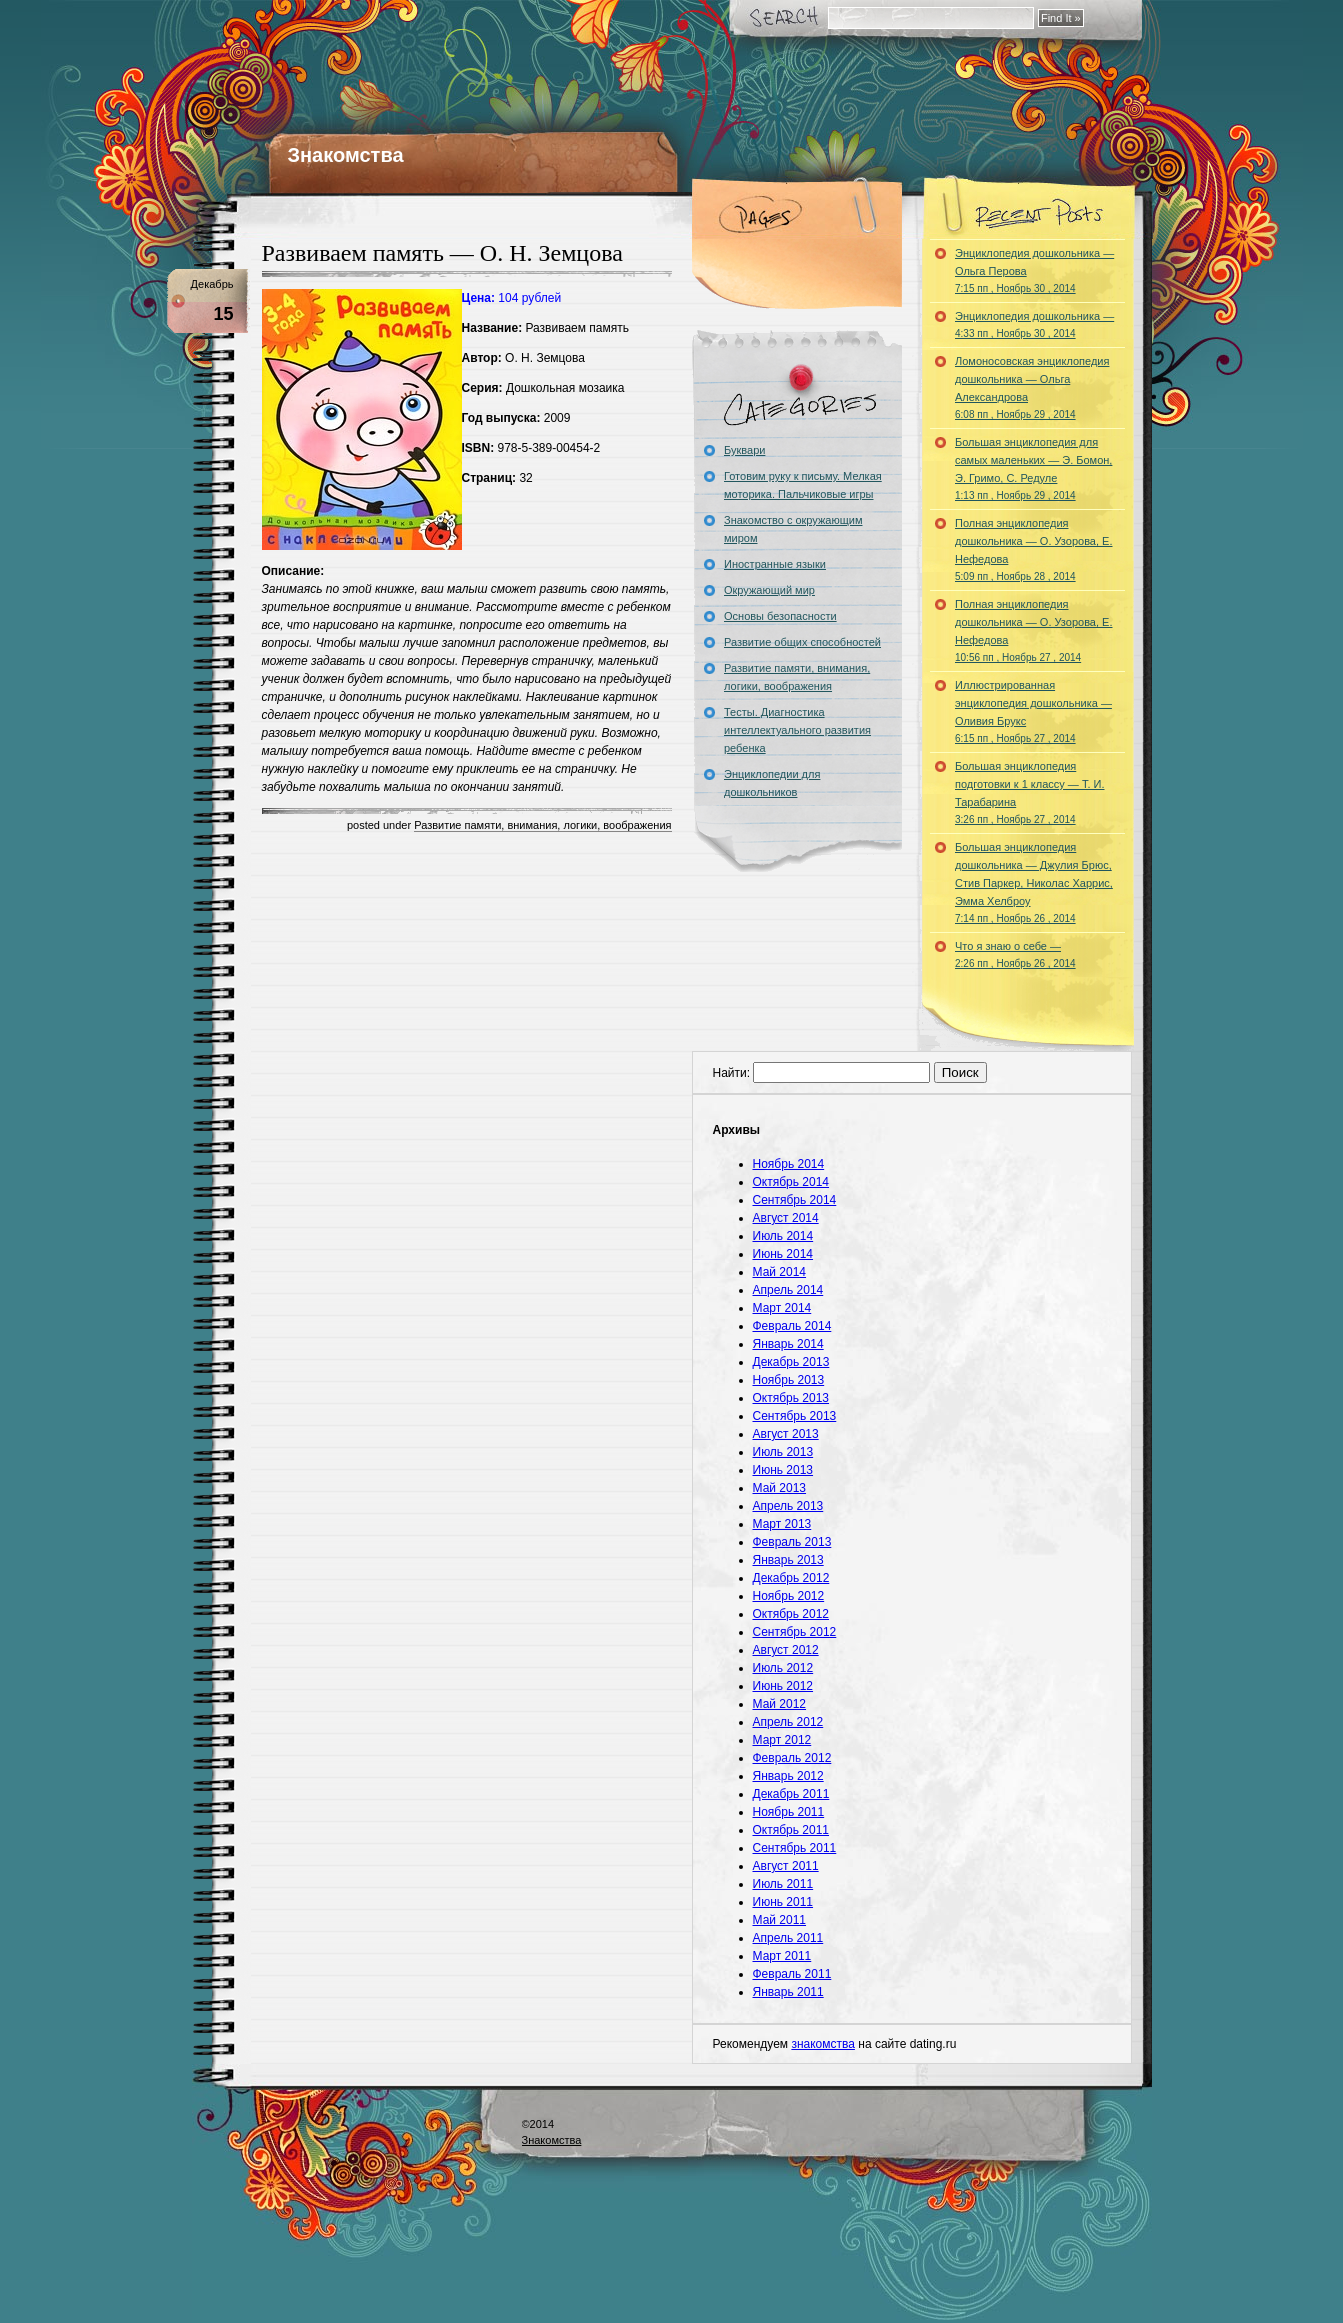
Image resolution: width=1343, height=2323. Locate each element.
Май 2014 (780, 1272)
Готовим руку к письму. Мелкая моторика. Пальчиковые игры (803, 485)
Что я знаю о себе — (1015, 954)
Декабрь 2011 (791, 1794)
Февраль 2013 (792, 1542)
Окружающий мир (769, 590)
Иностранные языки (775, 564)
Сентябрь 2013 (795, 1416)
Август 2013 (786, 1434)
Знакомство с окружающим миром (793, 529)
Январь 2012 (788, 1776)
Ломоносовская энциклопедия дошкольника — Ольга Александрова (1032, 387)
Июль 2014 (783, 1236)
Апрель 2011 (788, 1938)
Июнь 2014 (783, 1254)
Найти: (732, 1073)
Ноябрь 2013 (789, 1380)
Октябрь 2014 (791, 1182)
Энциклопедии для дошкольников (772, 783)
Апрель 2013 (788, 1506)
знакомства (823, 2044)
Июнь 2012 (783, 1686)
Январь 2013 (788, 1560)
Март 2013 (782, 1524)
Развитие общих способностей (802, 642)
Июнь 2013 (783, 1470)
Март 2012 (782, 1740)
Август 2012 (786, 1650)
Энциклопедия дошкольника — (1034, 324)
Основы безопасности (780, 616)
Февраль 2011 (792, 1974)
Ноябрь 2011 (789, 1812)
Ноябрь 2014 (789, 1164)
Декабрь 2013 (791, 1362)
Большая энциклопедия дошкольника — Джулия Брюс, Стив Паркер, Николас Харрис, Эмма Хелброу (1034, 882)
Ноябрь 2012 (789, 1596)
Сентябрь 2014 (795, 1200)
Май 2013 (780, 1488)
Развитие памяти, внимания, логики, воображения (542, 825)
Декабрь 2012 (791, 1578)
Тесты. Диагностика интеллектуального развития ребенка (797, 730)
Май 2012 (780, 1704)
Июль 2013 (783, 1452)
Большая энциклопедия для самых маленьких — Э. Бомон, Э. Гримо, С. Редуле (1033, 468)
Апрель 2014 (788, 1290)
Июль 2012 (783, 1668)
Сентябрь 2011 (795, 1848)
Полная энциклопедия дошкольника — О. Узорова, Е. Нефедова (1033, 549)
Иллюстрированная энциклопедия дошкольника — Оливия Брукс (1033, 711)
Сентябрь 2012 (795, 1632)
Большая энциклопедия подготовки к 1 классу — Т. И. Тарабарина (1030, 792)
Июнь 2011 (783, 1902)
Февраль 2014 (792, 1326)
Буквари (744, 450)
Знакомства (346, 155)
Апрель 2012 (788, 1722)
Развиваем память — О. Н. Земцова (442, 253)
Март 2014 (782, 1308)
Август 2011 (786, 1866)
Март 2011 (782, 1956)
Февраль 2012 (792, 1758)
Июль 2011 (783, 1884)
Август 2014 (786, 1218)
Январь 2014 (788, 1344)
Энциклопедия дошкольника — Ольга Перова (1034, 270)
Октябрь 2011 (791, 1830)
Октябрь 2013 (791, 1398)
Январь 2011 (788, 1992)
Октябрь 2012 (791, 1614)
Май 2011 (780, 1920)
